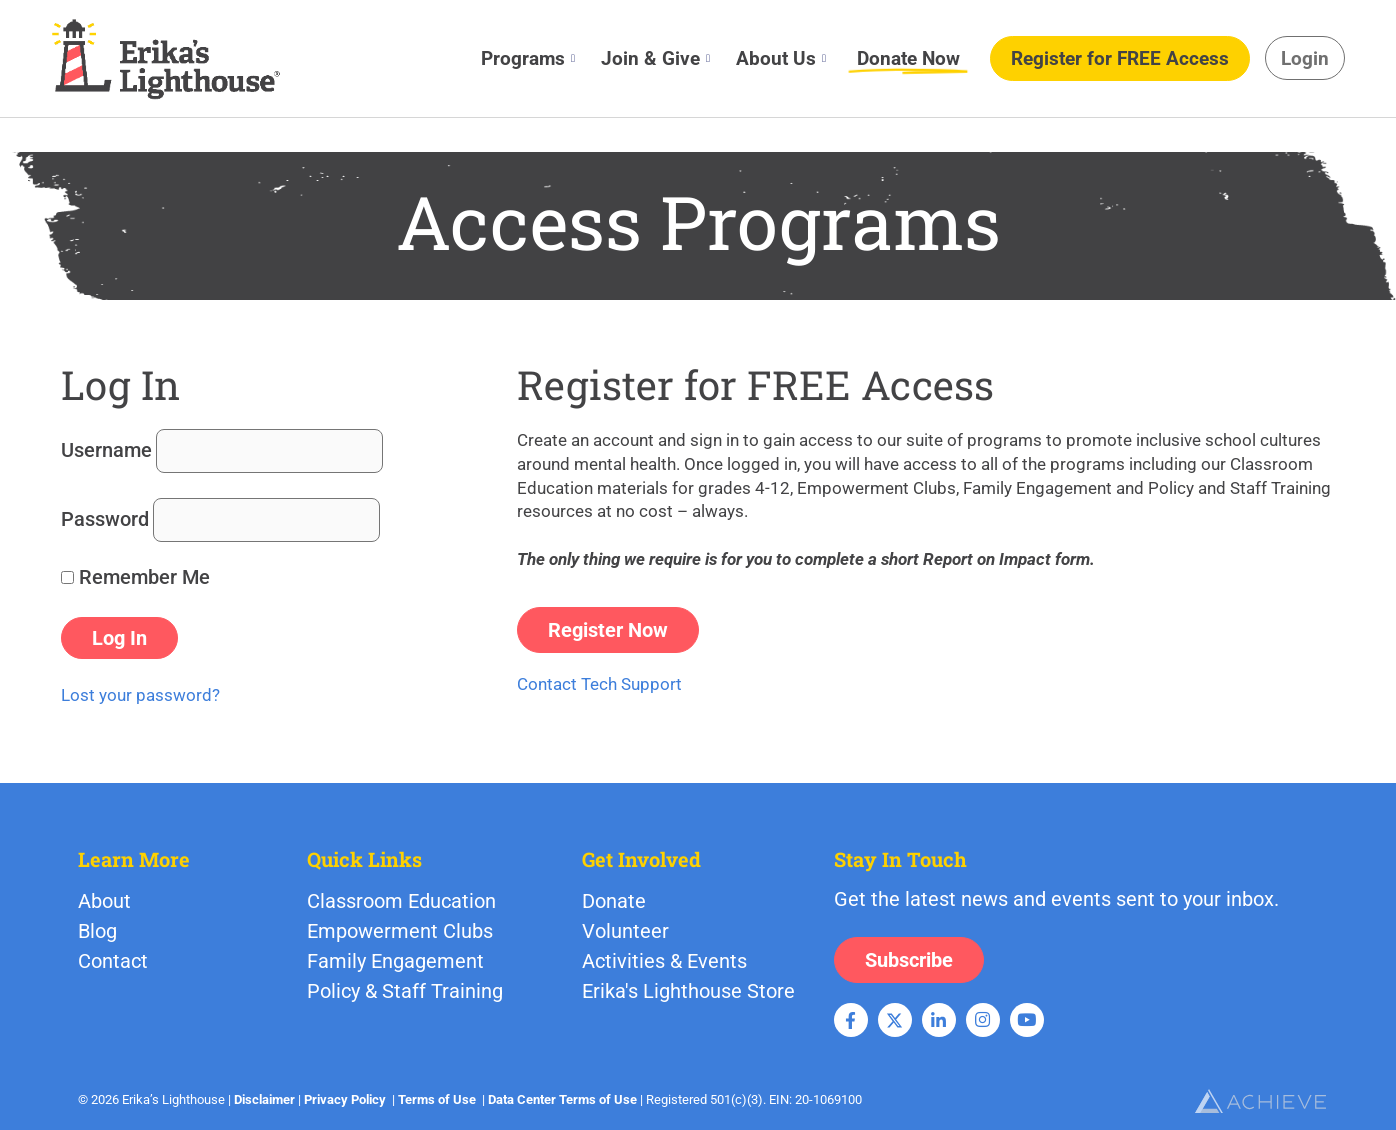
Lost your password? (140, 695)
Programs (528, 58)
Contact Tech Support (599, 684)
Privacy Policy (345, 1099)
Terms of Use (437, 1099)
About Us (781, 58)
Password (105, 519)
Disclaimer (264, 1099)
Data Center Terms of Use (562, 1099)
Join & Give (655, 58)
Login (1305, 58)
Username (106, 450)
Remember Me (135, 577)
